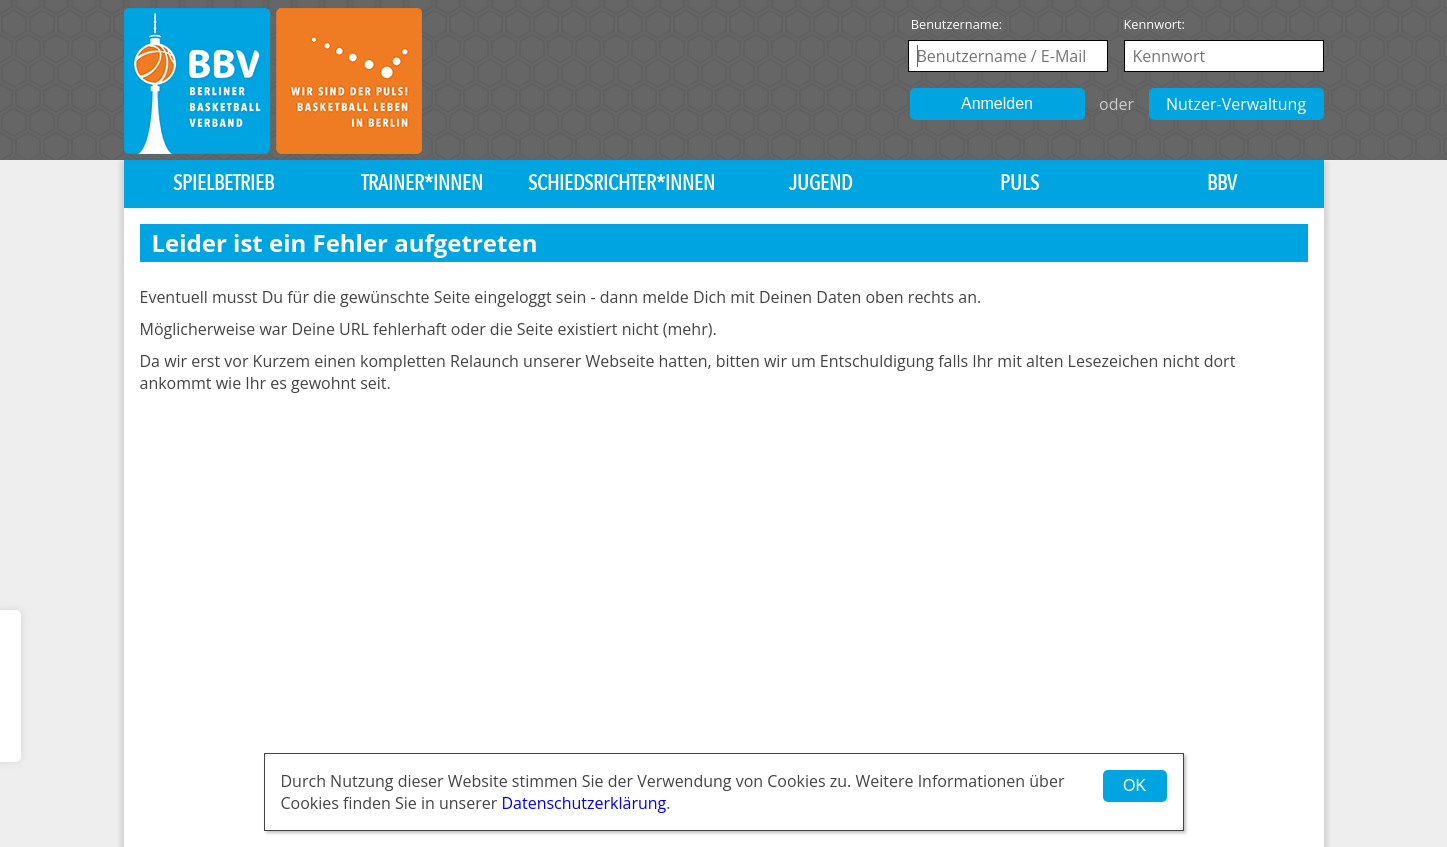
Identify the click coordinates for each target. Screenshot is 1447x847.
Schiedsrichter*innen (621, 183)
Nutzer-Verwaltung (1236, 104)
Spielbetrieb (223, 183)
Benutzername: (956, 24)
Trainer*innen (422, 183)
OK (1134, 785)
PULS (1019, 183)
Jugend (820, 183)
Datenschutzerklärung (583, 803)
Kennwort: (1155, 24)
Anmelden (997, 103)
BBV (1222, 183)
